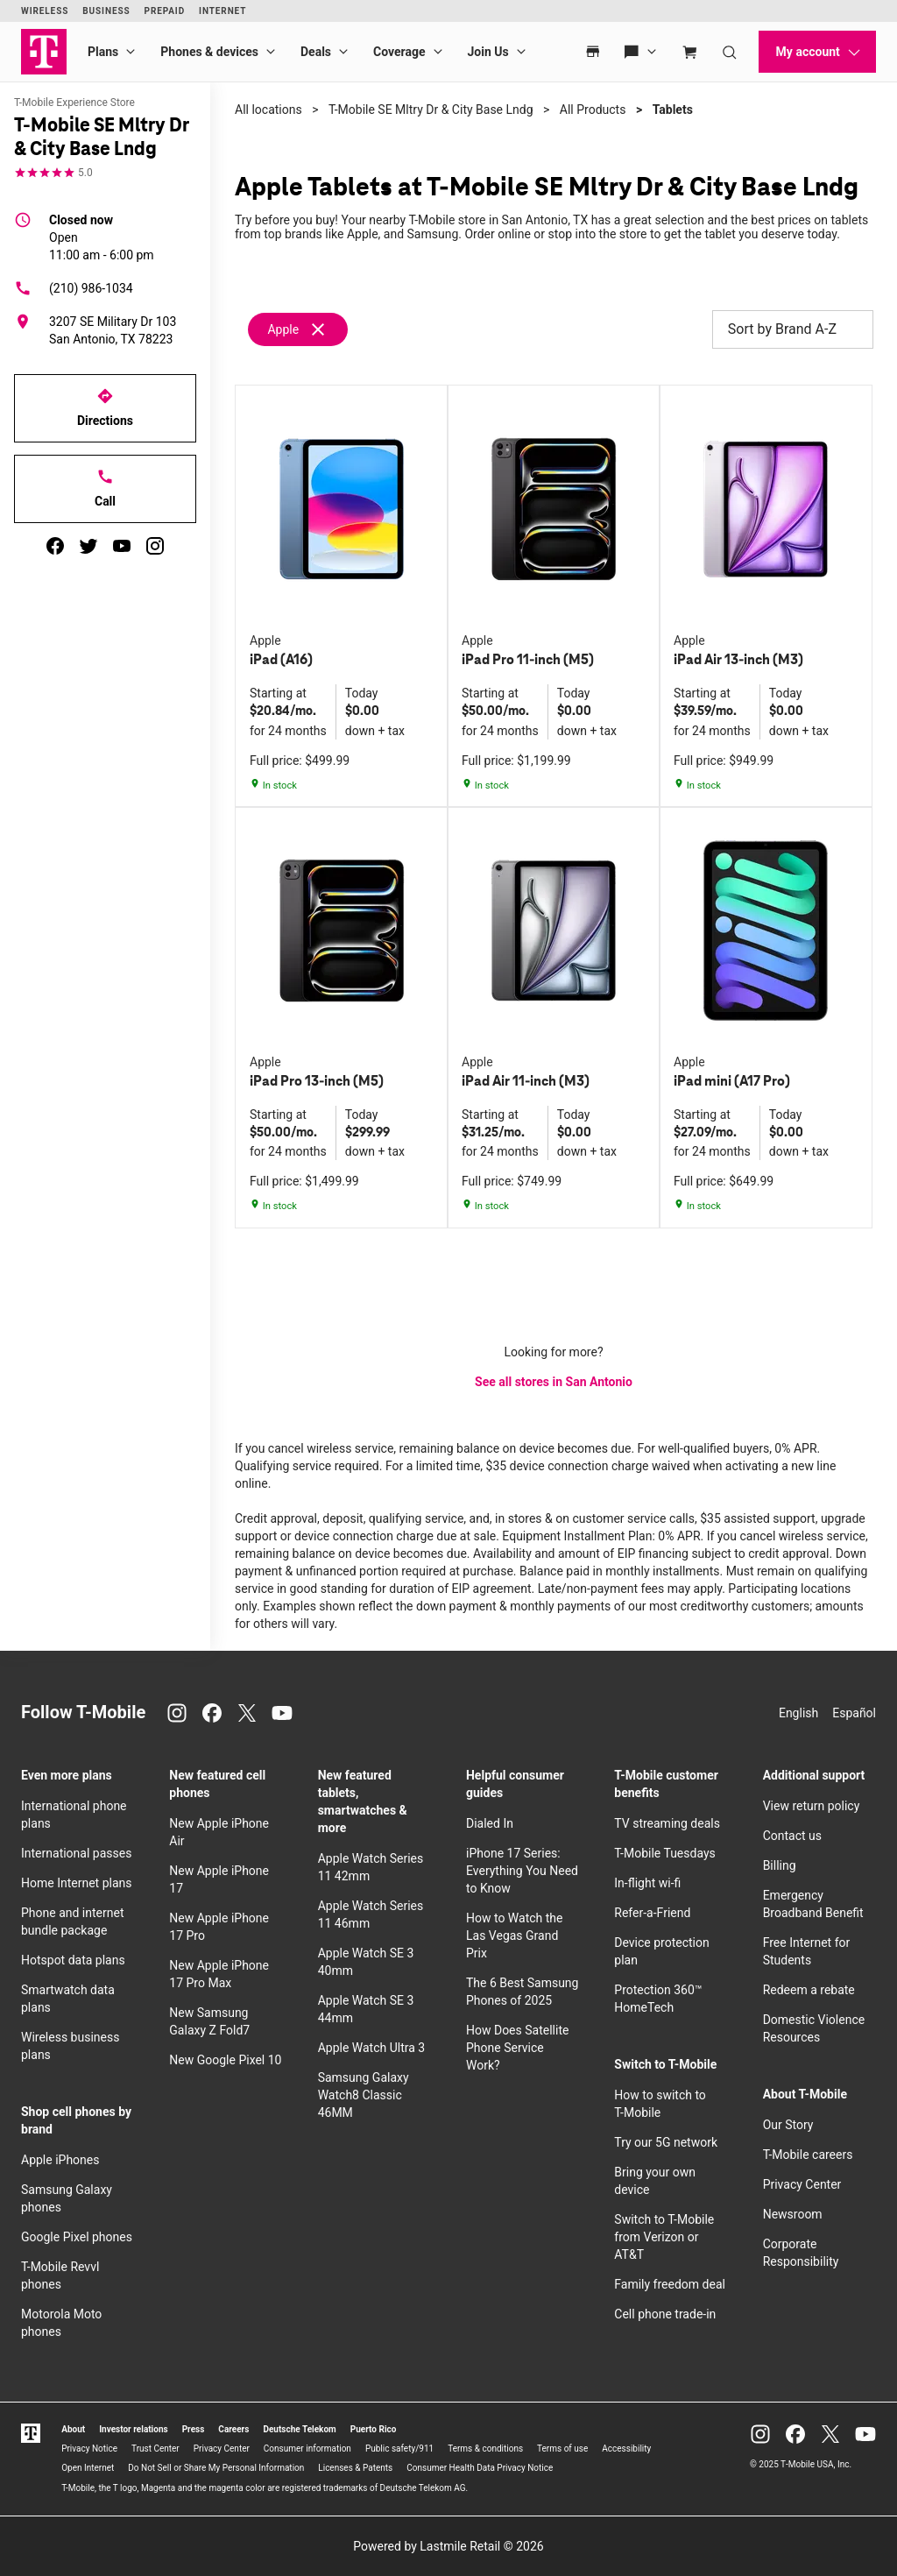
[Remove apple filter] (299, 329)
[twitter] (88, 545)
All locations (268, 110)
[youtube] (121, 545)
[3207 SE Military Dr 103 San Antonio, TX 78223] (105, 330)
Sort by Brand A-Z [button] (793, 329)
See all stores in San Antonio (553, 1382)
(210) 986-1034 (73, 288)
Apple (283, 329)
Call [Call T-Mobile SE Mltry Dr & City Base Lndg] (105, 488)
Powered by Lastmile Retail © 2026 (448, 2546)
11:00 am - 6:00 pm (101, 236)
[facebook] (55, 545)
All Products (593, 110)
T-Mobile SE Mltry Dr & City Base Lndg (430, 110)
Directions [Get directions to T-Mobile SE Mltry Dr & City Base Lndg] (105, 407)
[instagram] (155, 545)
